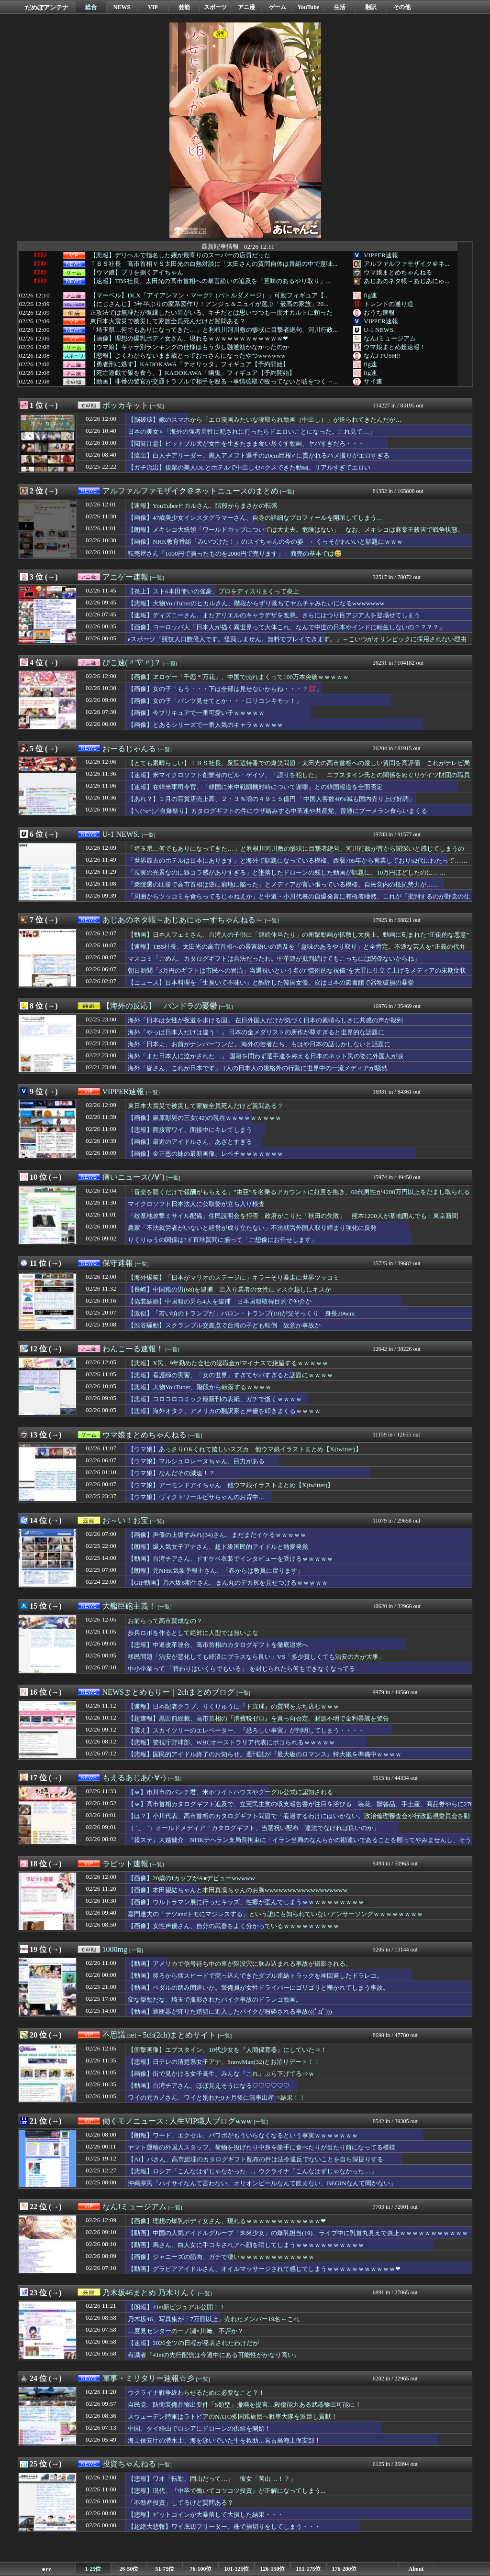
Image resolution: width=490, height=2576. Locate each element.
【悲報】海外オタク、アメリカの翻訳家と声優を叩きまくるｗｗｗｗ (224, 1410)
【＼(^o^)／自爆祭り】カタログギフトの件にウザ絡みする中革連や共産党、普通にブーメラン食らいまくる (277, 810)
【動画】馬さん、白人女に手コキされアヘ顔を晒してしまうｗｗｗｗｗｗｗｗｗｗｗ (246, 2244)
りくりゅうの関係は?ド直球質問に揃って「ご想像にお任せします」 (222, 1239)
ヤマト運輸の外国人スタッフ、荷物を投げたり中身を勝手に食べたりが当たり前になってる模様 (261, 2147)
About (415, 2568)
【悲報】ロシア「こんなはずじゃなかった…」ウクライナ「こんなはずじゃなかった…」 (252, 2171)
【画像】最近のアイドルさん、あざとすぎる (190, 1141)
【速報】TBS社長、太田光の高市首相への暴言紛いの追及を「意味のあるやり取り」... (210, 281)
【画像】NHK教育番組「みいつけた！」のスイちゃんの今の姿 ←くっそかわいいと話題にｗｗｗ (265, 541)
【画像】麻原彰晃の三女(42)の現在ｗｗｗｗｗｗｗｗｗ (204, 1117)
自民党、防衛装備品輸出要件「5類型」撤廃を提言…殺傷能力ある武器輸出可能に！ (244, 2404)
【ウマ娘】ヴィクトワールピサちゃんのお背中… (196, 1497)
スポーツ (215, 7)
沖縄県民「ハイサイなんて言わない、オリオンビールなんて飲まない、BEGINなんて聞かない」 (262, 2183)
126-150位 (272, 2568)
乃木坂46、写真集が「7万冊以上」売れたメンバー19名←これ (214, 2319)
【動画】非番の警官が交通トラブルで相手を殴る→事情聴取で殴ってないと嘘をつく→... (214, 381)
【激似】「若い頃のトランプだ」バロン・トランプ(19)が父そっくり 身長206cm (241, 1313)
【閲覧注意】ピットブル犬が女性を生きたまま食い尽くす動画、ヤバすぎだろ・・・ (246, 443)
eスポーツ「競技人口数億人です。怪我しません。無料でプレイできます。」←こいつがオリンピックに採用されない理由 (297, 639)
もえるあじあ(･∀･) (134, 1778)
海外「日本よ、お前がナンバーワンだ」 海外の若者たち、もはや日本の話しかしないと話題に (259, 1044)
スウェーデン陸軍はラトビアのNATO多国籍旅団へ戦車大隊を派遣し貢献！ (232, 2416)
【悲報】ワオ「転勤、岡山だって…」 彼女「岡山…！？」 (212, 2478)
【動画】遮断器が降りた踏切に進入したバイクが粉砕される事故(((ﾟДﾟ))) (230, 2011)
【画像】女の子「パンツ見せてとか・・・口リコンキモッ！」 (215, 700)
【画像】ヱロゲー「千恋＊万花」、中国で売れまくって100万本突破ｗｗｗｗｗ (238, 676)
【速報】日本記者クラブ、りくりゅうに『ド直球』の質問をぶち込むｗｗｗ (233, 1706)
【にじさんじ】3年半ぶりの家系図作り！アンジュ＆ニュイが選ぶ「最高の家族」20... (209, 304)
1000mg (114, 1949)
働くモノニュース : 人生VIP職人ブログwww (177, 2121)
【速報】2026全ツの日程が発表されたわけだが (193, 2342)
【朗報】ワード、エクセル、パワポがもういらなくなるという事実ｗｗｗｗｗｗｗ (243, 2135)
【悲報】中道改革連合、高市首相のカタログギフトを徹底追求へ (218, 1644)
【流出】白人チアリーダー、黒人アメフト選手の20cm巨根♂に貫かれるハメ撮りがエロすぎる (259, 455)
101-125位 (236, 2568)
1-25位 (93, 2568)
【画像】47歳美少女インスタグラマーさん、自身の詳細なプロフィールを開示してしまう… (259, 517)
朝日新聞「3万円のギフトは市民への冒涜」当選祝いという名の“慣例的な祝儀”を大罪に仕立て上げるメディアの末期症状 (297, 970)
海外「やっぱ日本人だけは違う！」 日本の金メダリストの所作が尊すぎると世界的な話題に (256, 1032)
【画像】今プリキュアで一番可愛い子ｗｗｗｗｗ (196, 712)
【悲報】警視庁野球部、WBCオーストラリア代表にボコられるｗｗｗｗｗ (231, 1742)
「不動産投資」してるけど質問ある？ (181, 2502)
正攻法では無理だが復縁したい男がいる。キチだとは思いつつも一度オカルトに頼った (211, 312)
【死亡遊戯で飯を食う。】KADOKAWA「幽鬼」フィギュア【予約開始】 (192, 373)
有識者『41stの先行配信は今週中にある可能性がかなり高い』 (214, 2354)
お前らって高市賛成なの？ (165, 1620)
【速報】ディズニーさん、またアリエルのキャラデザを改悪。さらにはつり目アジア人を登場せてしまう (274, 615)
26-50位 (129, 2568)
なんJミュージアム (390, 338)
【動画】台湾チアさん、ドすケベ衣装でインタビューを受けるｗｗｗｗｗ (230, 1558)
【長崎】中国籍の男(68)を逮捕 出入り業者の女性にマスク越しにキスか (229, 1289)
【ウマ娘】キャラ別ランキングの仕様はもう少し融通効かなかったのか (189, 347)
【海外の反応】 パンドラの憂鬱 (159, 1006)
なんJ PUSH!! (382, 355)
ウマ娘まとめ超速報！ (395, 347)
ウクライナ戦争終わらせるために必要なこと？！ (196, 2392)
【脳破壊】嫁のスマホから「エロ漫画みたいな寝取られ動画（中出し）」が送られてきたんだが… (264, 419)
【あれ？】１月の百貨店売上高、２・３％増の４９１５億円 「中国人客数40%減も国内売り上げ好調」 (271, 798)
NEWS (121, 7)
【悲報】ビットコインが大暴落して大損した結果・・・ (205, 2514)
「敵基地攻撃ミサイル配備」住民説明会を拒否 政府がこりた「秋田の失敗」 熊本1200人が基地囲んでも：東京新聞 (293, 1215)
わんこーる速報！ (133, 1349)
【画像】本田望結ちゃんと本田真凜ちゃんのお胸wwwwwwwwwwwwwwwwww (237, 1890)
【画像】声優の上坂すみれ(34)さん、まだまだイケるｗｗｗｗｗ (217, 1534)
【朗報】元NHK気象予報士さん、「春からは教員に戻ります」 (215, 1570)
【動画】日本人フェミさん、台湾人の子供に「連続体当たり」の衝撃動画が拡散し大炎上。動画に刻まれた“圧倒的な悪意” (298, 934)
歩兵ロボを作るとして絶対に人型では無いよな (193, 1632)
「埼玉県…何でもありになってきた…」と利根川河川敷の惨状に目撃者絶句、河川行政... (214, 330)
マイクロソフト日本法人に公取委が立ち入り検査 (196, 1203)
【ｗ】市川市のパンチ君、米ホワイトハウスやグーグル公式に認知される (230, 1792)
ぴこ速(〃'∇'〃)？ (131, 662)
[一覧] (157, 406)
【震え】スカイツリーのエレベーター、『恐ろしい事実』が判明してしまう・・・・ (246, 1730)
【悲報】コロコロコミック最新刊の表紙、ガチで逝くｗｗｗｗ (215, 1399)
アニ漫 (246, 7)
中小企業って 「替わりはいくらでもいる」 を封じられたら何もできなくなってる (241, 1668)
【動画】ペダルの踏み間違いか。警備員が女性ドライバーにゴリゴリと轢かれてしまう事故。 (258, 1987)
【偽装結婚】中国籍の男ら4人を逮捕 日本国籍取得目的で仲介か (220, 1301)
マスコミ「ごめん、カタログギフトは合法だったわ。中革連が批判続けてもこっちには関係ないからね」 (274, 958)
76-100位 (201, 2568)
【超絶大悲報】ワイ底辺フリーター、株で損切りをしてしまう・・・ (224, 2526)
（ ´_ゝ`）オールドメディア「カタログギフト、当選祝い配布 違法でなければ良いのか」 (253, 1827)
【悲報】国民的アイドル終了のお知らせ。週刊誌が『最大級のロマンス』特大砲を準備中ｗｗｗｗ (264, 1754)
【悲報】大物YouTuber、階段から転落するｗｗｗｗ (199, 1387)
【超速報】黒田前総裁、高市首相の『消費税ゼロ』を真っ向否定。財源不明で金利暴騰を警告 (258, 1718)
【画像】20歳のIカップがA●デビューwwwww (191, 1878)
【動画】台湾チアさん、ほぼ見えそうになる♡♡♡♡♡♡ (209, 2085)
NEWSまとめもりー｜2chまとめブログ (168, 1692)
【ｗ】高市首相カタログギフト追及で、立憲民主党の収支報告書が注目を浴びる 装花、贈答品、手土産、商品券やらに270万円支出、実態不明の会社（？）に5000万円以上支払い (300, 1808)
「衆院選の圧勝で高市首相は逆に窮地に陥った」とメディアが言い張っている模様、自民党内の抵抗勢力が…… (283, 884)
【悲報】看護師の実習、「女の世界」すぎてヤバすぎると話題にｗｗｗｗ (230, 1375)
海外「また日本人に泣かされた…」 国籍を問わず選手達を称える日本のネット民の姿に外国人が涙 (265, 1056)
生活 (339, 7)
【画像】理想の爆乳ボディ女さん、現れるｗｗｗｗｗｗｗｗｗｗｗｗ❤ (189, 338)
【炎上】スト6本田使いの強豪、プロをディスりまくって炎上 (213, 591)
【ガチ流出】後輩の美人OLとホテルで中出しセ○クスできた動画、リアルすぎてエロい (249, 467)
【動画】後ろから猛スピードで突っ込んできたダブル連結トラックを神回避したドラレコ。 (255, 1975)
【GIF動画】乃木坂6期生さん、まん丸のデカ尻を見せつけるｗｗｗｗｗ (228, 1582)
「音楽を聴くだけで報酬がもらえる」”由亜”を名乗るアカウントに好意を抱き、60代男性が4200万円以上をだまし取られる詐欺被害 (299, 1196)
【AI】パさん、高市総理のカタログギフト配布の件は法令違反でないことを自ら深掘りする (255, 2159)
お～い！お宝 (125, 1520)
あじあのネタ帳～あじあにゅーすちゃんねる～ (182, 920)
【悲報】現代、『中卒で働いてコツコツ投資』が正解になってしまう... (226, 2490)
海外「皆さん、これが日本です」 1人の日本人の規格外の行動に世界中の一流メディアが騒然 (258, 1068)
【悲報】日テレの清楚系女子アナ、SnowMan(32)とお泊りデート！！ (224, 2061)
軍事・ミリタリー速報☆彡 (148, 2378)
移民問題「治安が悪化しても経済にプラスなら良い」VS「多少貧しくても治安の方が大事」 (256, 1656)
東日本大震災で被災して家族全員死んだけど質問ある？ (167, 321)
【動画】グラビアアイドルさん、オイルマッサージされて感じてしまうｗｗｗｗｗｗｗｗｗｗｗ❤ (264, 2268)
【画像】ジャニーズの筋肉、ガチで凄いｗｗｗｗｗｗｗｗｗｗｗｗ (221, 2256)
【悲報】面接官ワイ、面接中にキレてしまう (190, 1129)
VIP (153, 7)
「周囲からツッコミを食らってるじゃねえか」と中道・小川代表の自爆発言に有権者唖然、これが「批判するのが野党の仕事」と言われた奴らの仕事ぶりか (299, 901)
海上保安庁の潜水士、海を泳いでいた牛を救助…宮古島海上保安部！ (224, 2440)
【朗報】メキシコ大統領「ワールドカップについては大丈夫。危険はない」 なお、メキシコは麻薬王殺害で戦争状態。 (296, 529)
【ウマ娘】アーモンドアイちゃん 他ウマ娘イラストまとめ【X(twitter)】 (231, 1485)
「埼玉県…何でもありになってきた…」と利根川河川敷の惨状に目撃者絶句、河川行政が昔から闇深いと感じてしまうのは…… (296, 853)
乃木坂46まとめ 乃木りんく (149, 2293)
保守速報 (117, 1263)
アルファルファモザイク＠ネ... (406, 263)
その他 (402, 7)
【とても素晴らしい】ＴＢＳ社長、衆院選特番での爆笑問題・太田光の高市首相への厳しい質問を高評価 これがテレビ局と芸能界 (299, 767)
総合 (91, 7)
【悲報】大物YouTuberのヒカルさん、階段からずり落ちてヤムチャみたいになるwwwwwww (256, 603)
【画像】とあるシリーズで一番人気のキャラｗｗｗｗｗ (205, 724)
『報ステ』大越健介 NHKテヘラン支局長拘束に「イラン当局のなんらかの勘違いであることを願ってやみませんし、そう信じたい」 (299, 1844)
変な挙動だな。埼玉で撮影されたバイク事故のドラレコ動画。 (215, 1999)
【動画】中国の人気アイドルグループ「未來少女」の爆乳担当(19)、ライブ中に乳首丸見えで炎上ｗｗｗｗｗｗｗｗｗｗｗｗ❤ (298, 2237)
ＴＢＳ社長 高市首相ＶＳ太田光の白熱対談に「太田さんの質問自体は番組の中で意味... (213, 264)
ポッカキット (125, 405)
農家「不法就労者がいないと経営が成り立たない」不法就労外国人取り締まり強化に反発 (252, 1227)
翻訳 (371, 7)
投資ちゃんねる (129, 2464)
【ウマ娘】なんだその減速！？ (171, 1473)
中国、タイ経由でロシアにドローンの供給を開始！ (199, 2428)
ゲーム (277, 7)
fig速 (370, 295)
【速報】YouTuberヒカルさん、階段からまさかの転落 (203, 505)
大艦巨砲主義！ (129, 1606)
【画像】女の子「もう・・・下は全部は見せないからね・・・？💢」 (225, 688)
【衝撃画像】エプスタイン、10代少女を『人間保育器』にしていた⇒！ (227, 2049)
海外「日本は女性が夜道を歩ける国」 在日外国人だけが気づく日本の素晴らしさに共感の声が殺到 (265, 1020)
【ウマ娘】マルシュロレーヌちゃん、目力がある (196, 1461)
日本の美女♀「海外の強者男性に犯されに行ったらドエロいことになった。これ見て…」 (251, 431)
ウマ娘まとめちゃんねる (398, 272)
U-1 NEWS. (379, 329)
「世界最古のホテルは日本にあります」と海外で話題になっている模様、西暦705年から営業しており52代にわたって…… (298, 860)
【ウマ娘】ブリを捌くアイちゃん (136, 272)
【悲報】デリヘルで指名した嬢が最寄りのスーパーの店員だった (180, 255)
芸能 (184, 7)
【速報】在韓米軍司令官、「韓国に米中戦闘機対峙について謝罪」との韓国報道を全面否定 (255, 786)
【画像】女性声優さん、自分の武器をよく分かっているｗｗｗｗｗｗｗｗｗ (233, 1925)
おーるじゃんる (129, 749)
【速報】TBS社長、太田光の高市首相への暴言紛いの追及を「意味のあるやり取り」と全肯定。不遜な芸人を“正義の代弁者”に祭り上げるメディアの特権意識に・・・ (297, 951)
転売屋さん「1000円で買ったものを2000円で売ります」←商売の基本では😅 (235, 553)
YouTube (309, 7)
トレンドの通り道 (388, 303)
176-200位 (344, 2568)
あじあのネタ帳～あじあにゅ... (406, 281)
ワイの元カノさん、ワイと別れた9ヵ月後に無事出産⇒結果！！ (216, 2097)
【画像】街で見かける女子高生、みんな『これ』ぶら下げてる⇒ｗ (221, 2073)
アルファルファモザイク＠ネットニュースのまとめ (190, 491)
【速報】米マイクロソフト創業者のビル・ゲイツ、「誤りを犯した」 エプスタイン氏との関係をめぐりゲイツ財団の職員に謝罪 (299, 779)
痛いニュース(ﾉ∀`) (133, 1177)
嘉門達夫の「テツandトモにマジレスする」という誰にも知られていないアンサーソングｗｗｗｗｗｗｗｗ (275, 1914)
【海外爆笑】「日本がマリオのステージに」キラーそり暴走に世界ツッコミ (233, 1277)
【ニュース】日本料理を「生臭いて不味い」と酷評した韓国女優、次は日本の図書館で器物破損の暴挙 (271, 982)
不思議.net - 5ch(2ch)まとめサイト (159, 2035)
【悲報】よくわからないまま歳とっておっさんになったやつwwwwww (188, 355)
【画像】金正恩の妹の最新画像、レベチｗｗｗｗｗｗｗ (205, 1153)
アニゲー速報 (125, 577)
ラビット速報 (125, 1864)
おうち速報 (379, 312)
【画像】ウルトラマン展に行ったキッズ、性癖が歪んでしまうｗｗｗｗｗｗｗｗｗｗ (246, 1902)
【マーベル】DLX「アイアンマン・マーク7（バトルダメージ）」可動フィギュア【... (209, 295)
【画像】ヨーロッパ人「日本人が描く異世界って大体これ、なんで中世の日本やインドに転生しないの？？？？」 (286, 627)
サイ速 (373, 381)
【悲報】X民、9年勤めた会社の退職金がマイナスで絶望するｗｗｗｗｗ (228, 1363)
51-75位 (165, 2568)
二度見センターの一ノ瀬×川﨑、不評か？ (186, 2331)
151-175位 (308, 2568)
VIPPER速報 (381, 255)
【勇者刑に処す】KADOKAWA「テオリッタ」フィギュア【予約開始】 (189, 364)
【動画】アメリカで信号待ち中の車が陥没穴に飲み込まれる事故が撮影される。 (240, 1963)
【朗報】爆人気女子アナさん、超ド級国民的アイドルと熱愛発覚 (218, 1546)
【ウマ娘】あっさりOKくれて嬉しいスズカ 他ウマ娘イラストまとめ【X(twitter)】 (245, 1449)
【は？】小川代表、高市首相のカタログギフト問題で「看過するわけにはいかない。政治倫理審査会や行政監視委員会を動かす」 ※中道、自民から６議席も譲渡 (299, 1820)
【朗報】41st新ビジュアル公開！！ (176, 2307)
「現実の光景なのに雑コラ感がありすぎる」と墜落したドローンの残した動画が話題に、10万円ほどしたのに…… (286, 872)
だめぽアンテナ (46, 7)
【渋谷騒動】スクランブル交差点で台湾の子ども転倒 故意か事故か (224, 1325)
